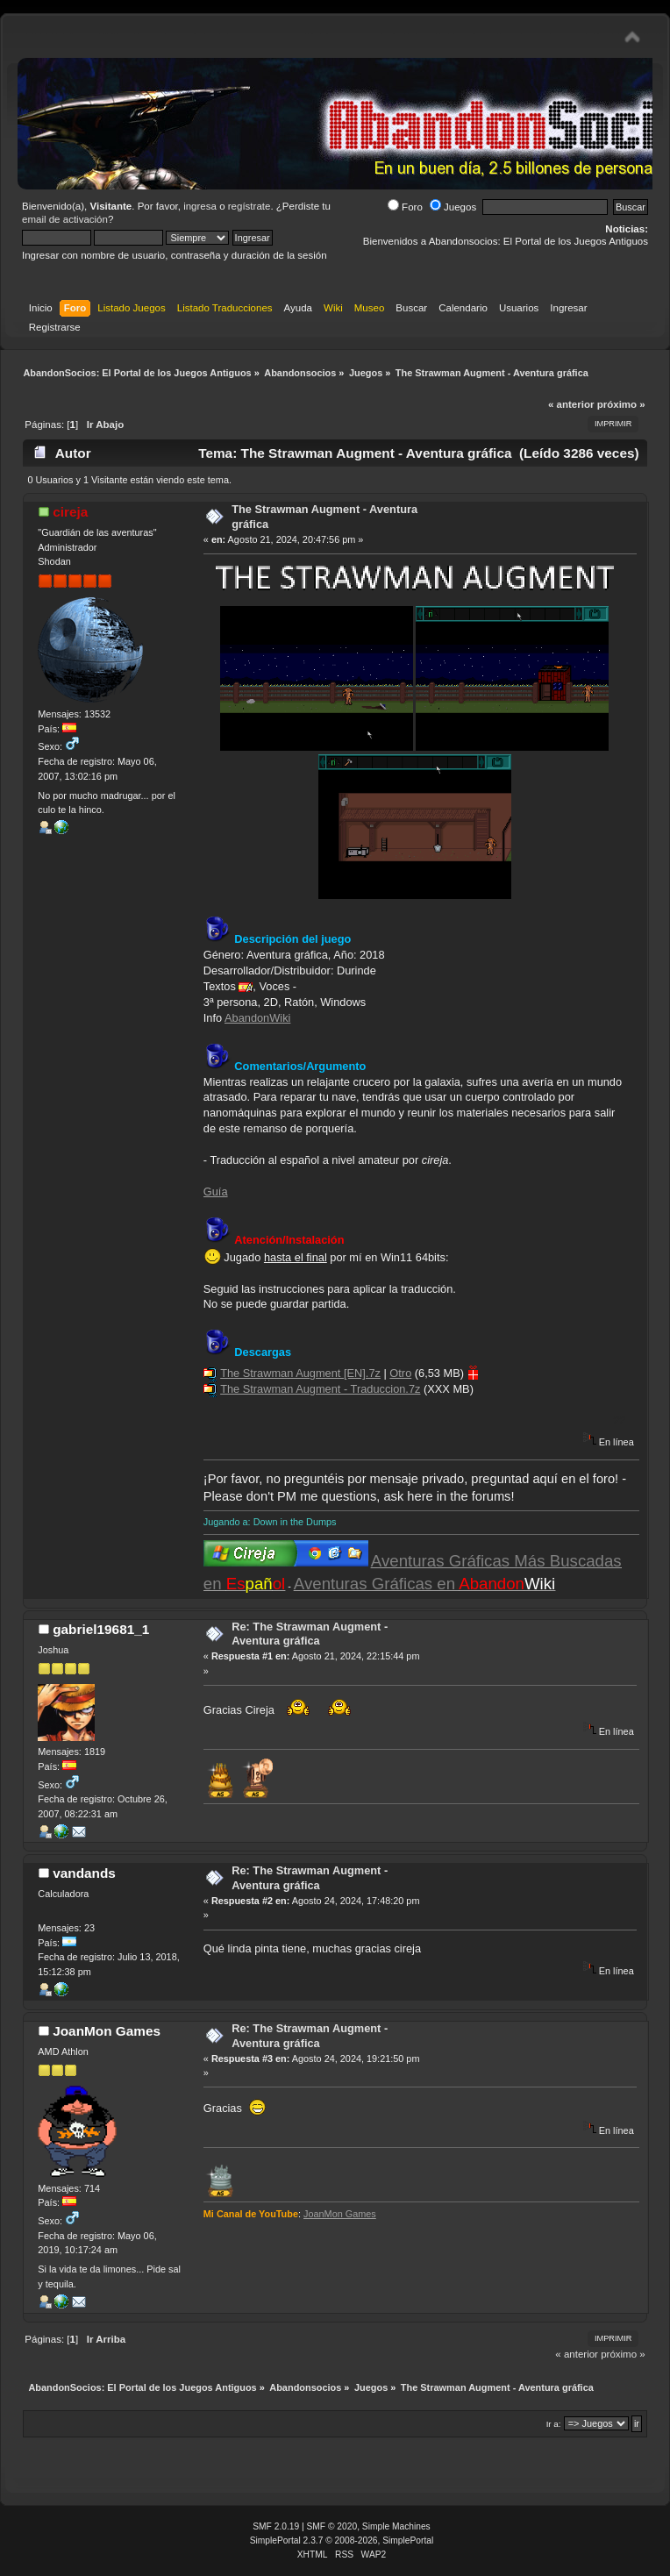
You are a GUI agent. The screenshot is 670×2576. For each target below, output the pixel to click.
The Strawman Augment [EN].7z (300, 1373)
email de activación (65, 219)
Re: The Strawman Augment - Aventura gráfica (310, 1634)
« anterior (571, 404)
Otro (400, 1373)
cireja (70, 511)
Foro (405, 207)
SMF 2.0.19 (276, 2526)
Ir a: (553, 2424)
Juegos (453, 207)
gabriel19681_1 (101, 1629)
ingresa (200, 206)
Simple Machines (396, 2526)
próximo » (621, 404)
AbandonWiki (257, 1017)
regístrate (249, 206)
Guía (215, 1191)
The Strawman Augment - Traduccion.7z (320, 1388)
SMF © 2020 (332, 2526)
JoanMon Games (106, 2030)
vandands (84, 1873)
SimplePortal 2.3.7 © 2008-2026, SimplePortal (342, 2540)
